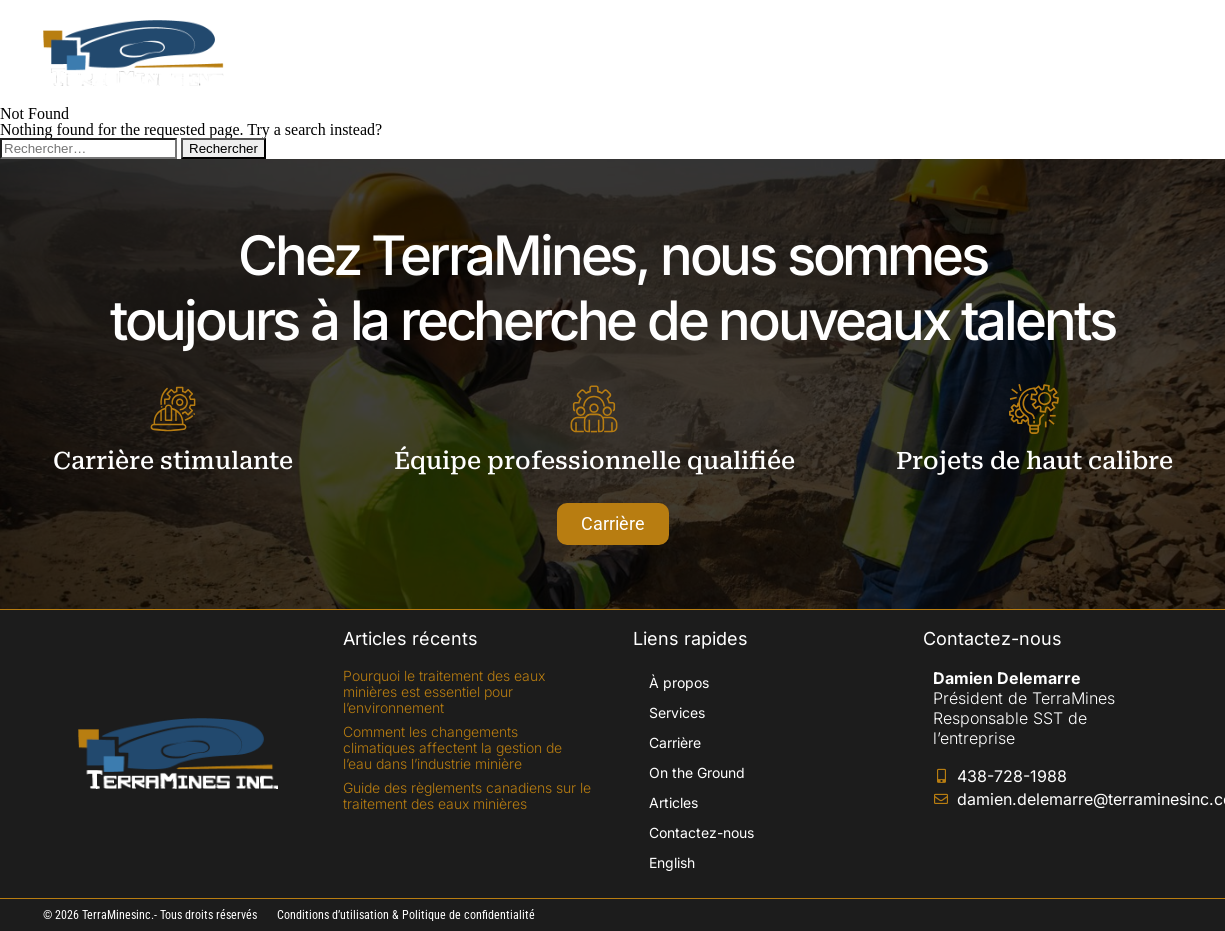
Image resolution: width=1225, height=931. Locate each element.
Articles (890, 52)
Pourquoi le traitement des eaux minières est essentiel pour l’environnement (444, 691)
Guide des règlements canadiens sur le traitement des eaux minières (467, 795)
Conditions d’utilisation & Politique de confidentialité (406, 915)
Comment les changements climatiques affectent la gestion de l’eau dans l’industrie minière (452, 747)
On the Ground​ (771, 52)
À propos (445, 52)
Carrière (649, 52)
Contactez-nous (1014, 52)
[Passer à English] (1137, 53)
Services (549, 52)
